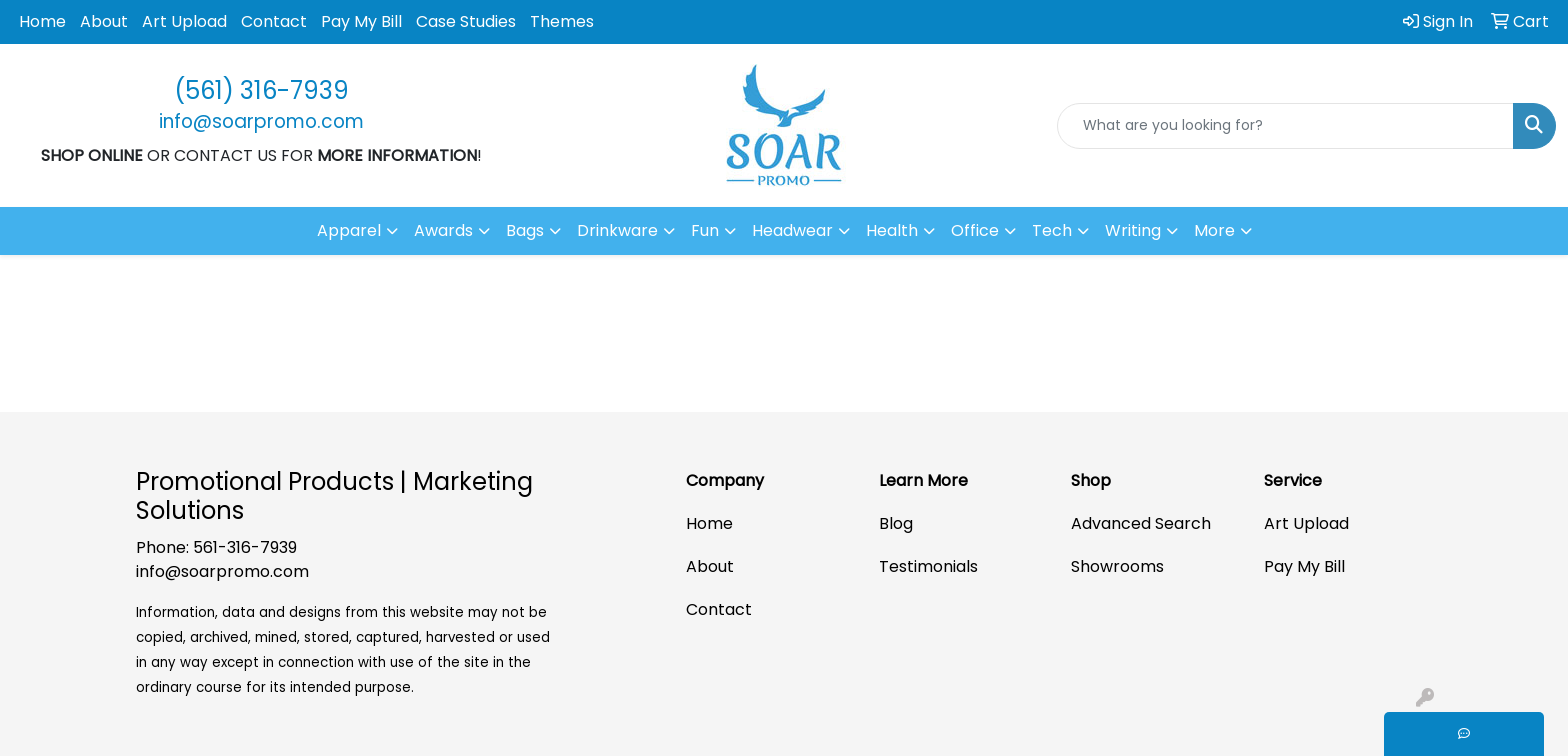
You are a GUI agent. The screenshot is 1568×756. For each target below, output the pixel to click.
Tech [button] (1052, 230)
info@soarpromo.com (222, 571)
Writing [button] (1133, 230)
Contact (274, 21)
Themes (562, 21)
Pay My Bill (361, 21)
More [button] (1214, 230)
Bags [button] (525, 230)
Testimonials (928, 566)
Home (42, 21)
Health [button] (892, 230)
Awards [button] (443, 230)
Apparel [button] (349, 230)
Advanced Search (1141, 523)
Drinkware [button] (617, 230)
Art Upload (184, 21)
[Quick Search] (1285, 126)
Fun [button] (705, 230)
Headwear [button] (792, 230)
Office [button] (975, 230)
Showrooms (1117, 566)
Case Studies (466, 21)
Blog (896, 523)
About (104, 21)
